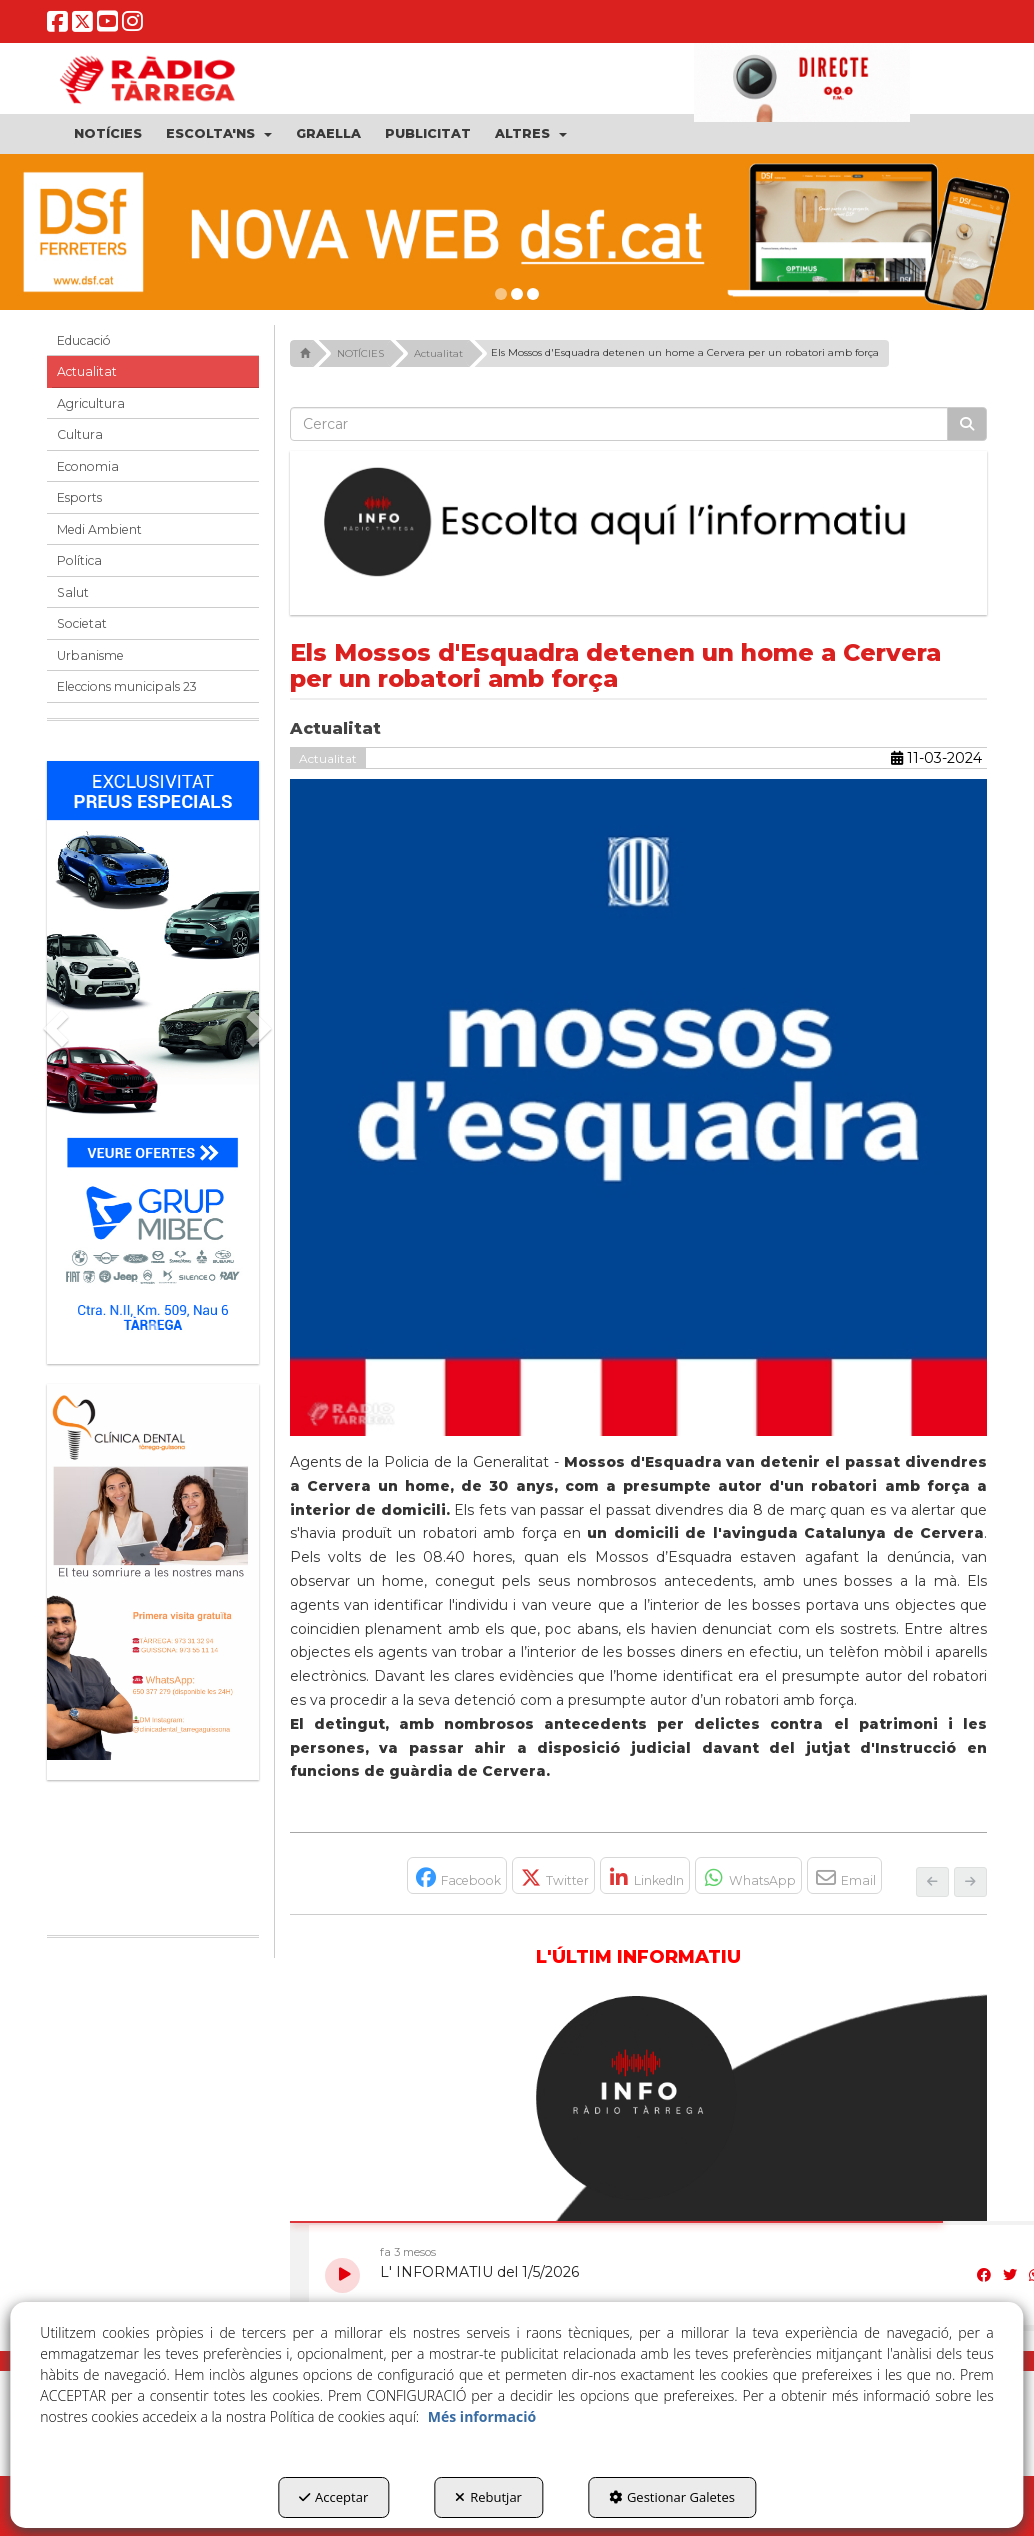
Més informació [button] (482, 2416)
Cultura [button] (80, 434)
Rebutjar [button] (488, 2497)
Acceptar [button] (333, 2497)
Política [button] (79, 560)
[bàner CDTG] (153, 1572)
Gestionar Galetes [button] (672, 2497)
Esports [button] (79, 497)
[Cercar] (967, 424)
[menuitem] (108, 134)
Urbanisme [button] (90, 655)
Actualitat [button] (87, 371)
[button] (57, 26)
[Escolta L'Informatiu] (639, 523)
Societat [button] (82, 623)
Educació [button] (84, 340)
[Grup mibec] (153, 1052)
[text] (619, 424)
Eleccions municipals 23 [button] (127, 686)
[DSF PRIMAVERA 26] (517, 232)
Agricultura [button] (91, 403)
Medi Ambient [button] (99, 529)
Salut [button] (73, 592)
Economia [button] (88, 466)
